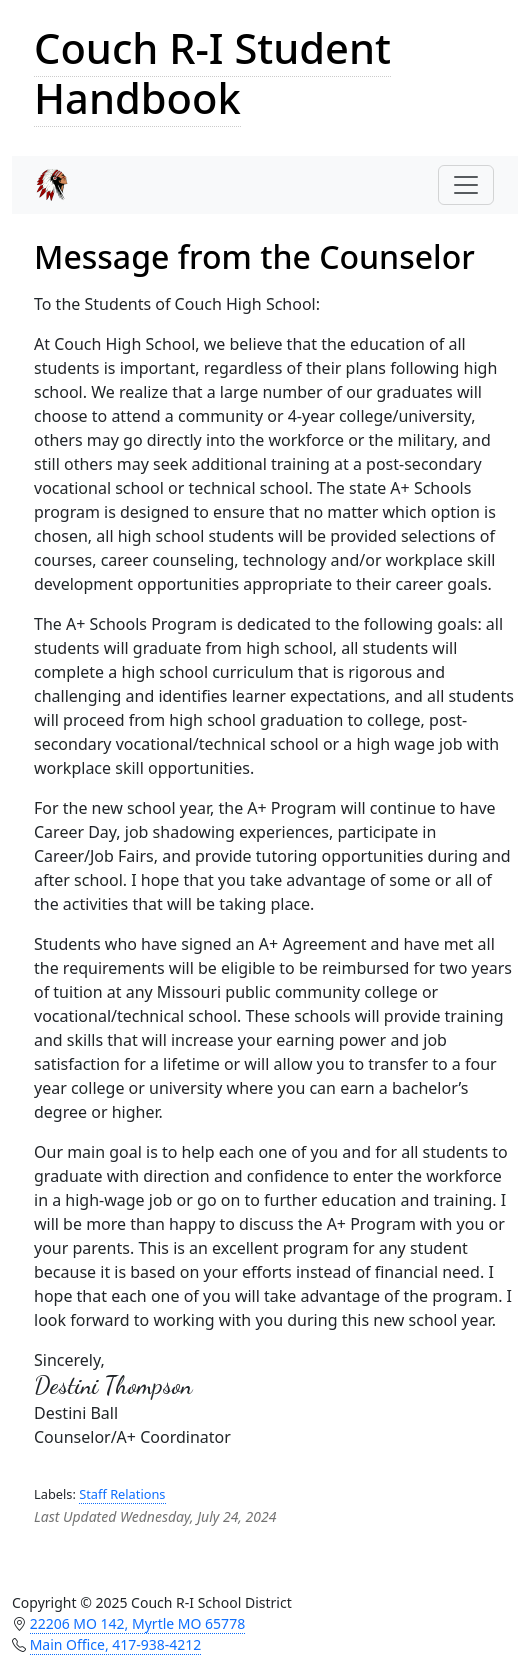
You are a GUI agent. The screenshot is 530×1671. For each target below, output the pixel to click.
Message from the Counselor (254, 256)
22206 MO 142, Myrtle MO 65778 (138, 1623)
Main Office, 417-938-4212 (116, 1644)
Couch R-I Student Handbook (212, 73)
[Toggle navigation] (466, 185)
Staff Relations (122, 1494)
